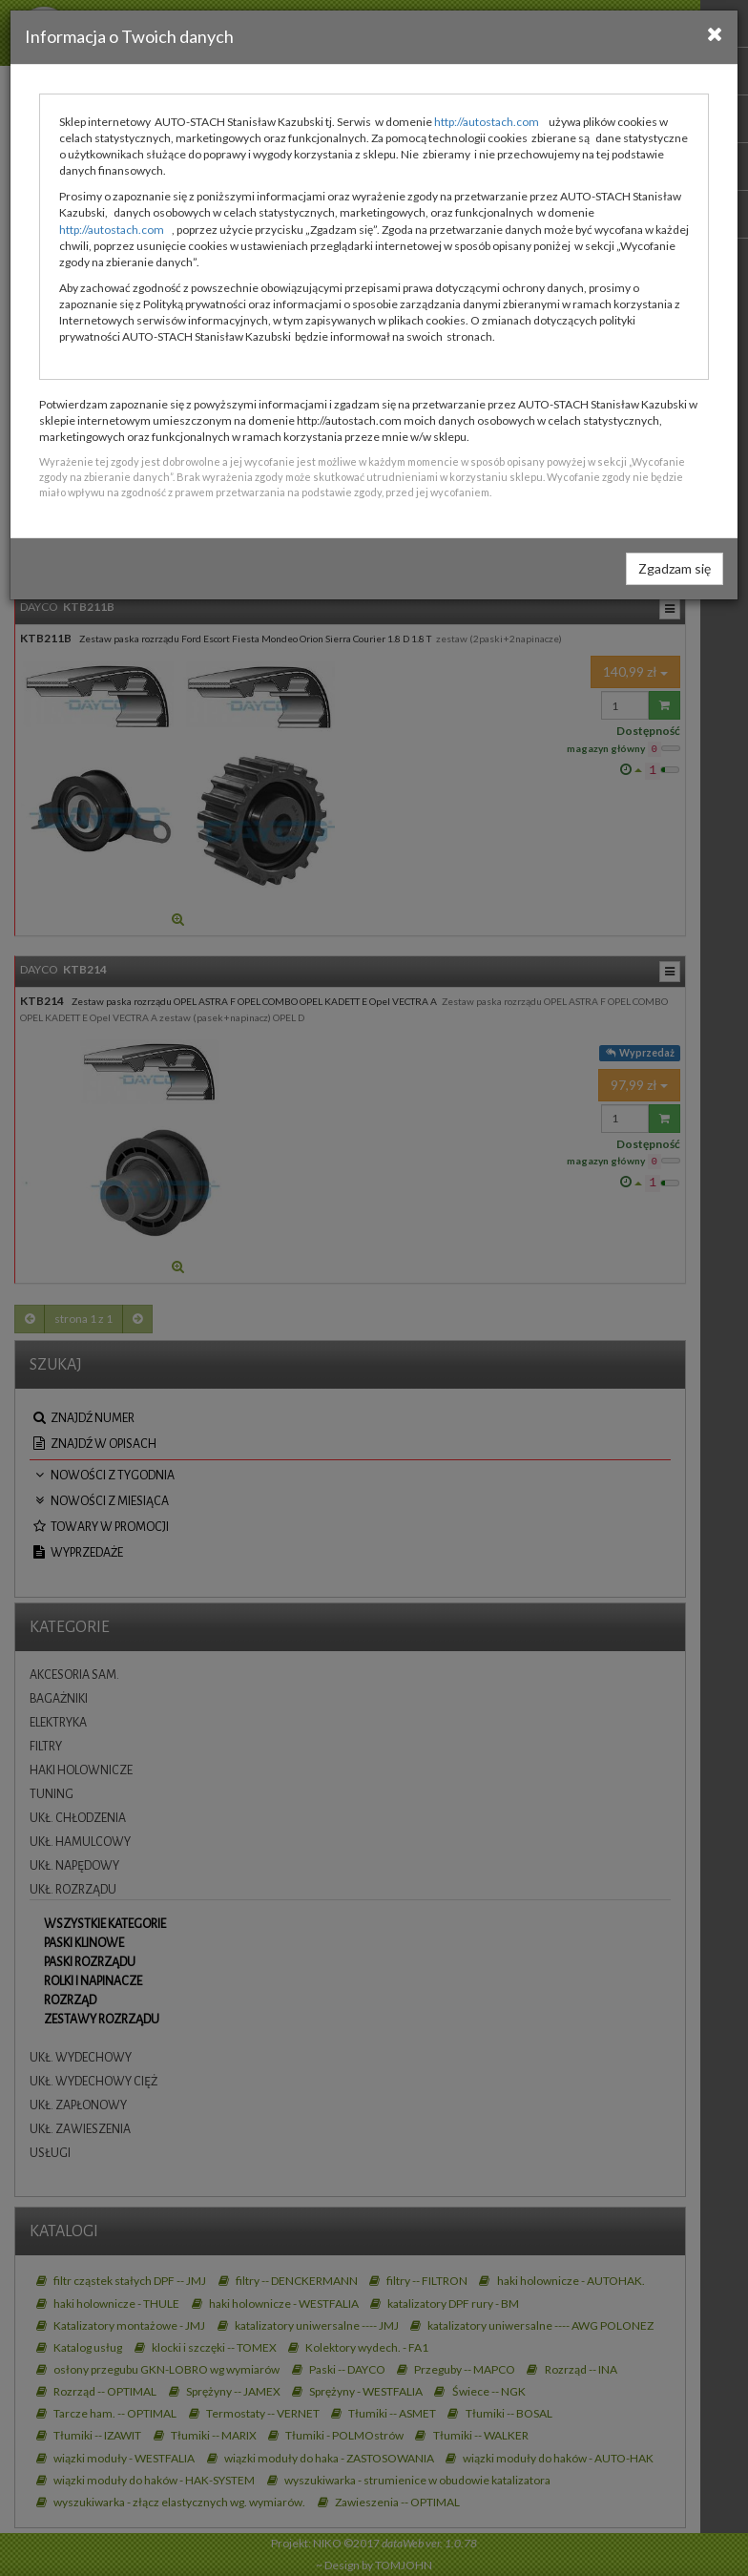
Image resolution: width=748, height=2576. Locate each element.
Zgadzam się (674, 568)
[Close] (715, 33)
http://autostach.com (486, 122)
